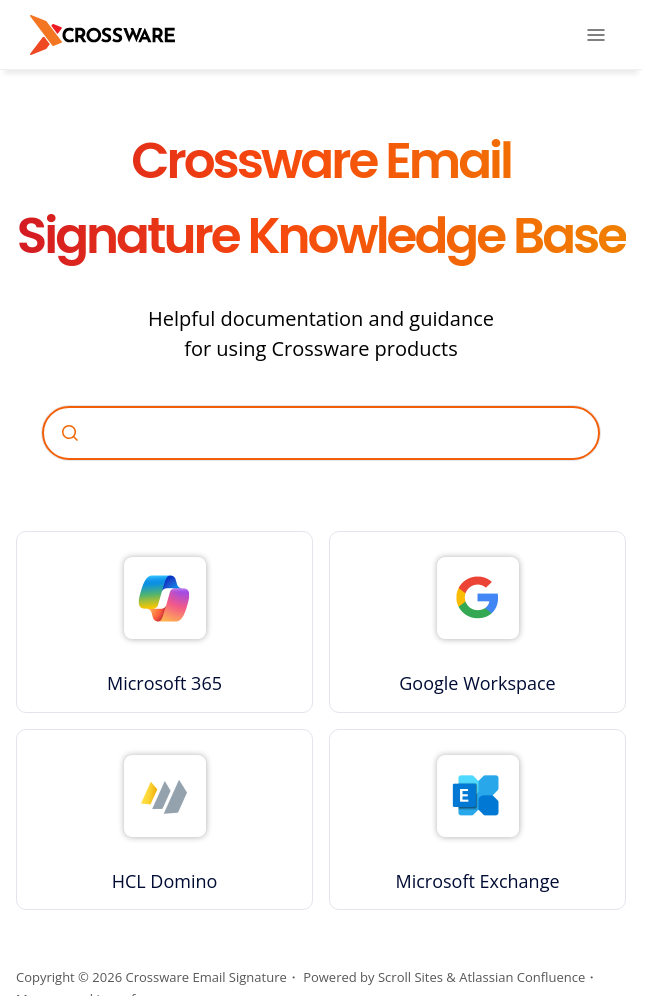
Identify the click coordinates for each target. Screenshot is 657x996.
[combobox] (321, 433)
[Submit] (70, 433)
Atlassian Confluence (522, 977)
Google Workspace (477, 683)
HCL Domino (165, 881)
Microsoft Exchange (477, 881)
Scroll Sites (410, 977)
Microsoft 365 (164, 683)
